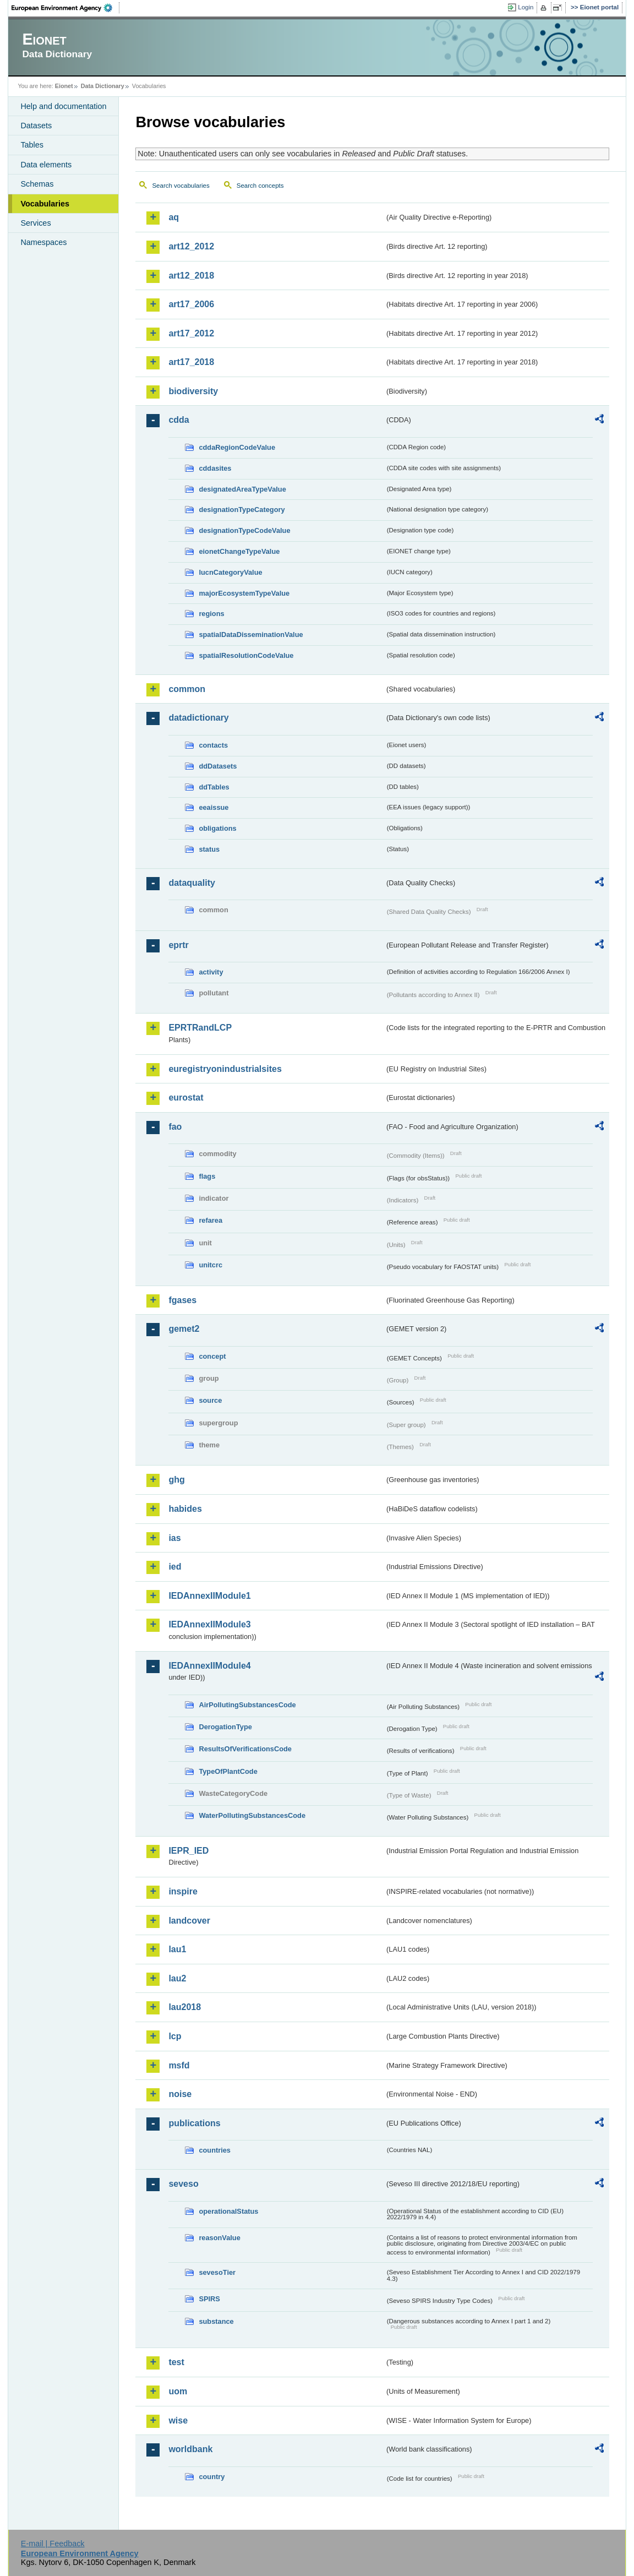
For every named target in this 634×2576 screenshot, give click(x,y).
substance (216, 2321)
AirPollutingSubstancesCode (247, 1705)
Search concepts (260, 185)
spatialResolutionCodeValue (246, 655)
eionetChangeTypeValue (239, 551)
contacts (213, 745)
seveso (183, 2183)
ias (174, 1538)
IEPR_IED (188, 1850)
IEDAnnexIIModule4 (209, 1665)
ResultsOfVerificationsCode (245, 1749)
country (212, 2476)
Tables (31, 144)
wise (178, 2420)
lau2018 (184, 2007)
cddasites (215, 468)
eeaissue (213, 807)
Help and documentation (63, 106)
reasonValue (219, 2238)
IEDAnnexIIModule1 (209, 1595)
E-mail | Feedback (53, 2543)
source (210, 1400)
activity (211, 972)
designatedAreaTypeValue (242, 489)
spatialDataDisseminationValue (251, 634)
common (186, 689)
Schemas (36, 183)
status (209, 849)
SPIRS (209, 2299)
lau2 (177, 1978)
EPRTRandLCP (200, 1027)
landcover (189, 1920)
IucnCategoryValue (230, 572)
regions (211, 613)
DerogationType (225, 1727)
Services (35, 223)
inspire (182, 1891)
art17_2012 (191, 333)
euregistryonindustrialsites (224, 1069)
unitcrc (210, 1265)
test (176, 2362)
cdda (178, 419)
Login (525, 7)
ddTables (214, 787)
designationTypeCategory (242, 509)
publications (194, 2123)
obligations (217, 828)
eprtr (178, 945)
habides (184, 1508)
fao (175, 1126)
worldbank (190, 2449)
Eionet (64, 86)
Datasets (36, 125)
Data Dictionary (102, 86)
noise (180, 2094)
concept (212, 1356)
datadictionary (198, 717)
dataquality (191, 882)
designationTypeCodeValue (244, 530)
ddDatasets (218, 766)
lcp (174, 2036)
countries (215, 2150)
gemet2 (183, 1328)
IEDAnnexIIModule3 (209, 1624)
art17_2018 (191, 362)
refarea (210, 1220)
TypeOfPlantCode (228, 1771)
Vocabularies (44, 203)
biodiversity (193, 391)
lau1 (177, 1949)
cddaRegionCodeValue (237, 447)
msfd (178, 2065)
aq (173, 217)
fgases (182, 1300)
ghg (176, 1479)
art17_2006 (191, 304)
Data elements (46, 164)
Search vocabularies (180, 185)
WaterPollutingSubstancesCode (252, 1815)
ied (174, 1566)
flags (207, 1176)
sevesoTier (217, 2272)
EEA (65, 7)
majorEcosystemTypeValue (244, 593)
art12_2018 (191, 275)
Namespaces (43, 242)
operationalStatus (228, 2211)
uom (177, 2391)
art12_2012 (191, 246)
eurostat (185, 1097)
